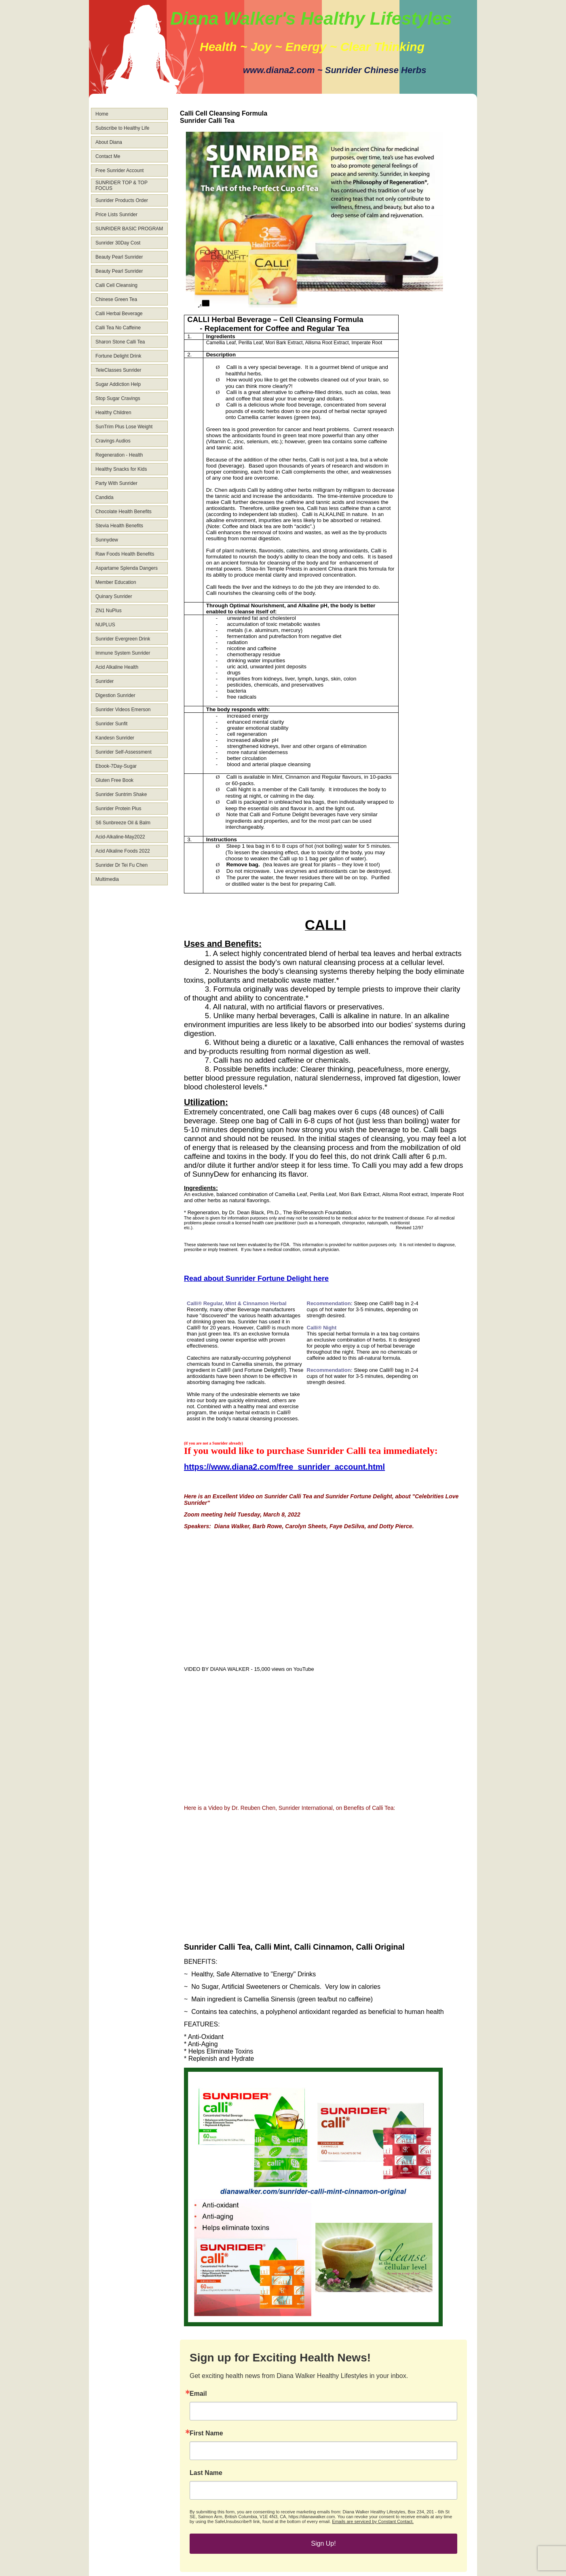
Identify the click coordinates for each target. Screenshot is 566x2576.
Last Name (206, 2473)
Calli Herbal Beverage (119, 313)
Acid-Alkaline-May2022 (120, 837)
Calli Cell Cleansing (116, 285)
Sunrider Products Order (121, 200)
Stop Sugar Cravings (117, 398)
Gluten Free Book (114, 780)
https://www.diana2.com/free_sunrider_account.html (284, 1466)
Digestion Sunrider (115, 695)
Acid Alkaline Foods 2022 (122, 851)
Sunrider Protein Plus (118, 808)
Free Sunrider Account (119, 170)
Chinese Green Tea (116, 299)
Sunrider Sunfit (111, 724)
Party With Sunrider (116, 483)
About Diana (108, 142)
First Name (206, 2433)
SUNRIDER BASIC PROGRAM (129, 229)
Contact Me (107, 156)
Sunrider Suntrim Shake (121, 794)
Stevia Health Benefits (119, 526)
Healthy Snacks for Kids (121, 469)
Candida (104, 497)
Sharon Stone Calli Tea (120, 342)
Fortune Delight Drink (118, 356)
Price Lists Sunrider (116, 214)
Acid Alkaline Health (116, 667)
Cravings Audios (113, 441)
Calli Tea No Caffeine (118, 328)
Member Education (115, 582)
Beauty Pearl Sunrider (119, 257)
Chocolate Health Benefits (123, 511)
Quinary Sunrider (113, 596)
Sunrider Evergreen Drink (122, 639)
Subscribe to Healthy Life (122, 128)
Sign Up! (323, 2543)
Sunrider (104, 681)
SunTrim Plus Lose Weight (123, 427)
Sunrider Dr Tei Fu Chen (121, 865)
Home (101, 114)
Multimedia (107, 879)
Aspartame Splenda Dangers (126, 568)
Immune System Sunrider (122, 653)
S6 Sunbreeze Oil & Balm (122, 823)
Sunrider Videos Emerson (123, 709)
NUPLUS (105, 625)
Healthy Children (113, 412)
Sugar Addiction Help (118, 384)
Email (198, 2394)
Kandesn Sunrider (114, 738)
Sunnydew (106, 540)
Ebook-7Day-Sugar (116, 766)
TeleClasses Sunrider (118, 370)
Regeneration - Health (119, 455)
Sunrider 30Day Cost (117, 243)
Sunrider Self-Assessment (123, 752)
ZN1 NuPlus (108, 610)
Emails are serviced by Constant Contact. (373, 2521)
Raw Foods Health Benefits (124, 554)
